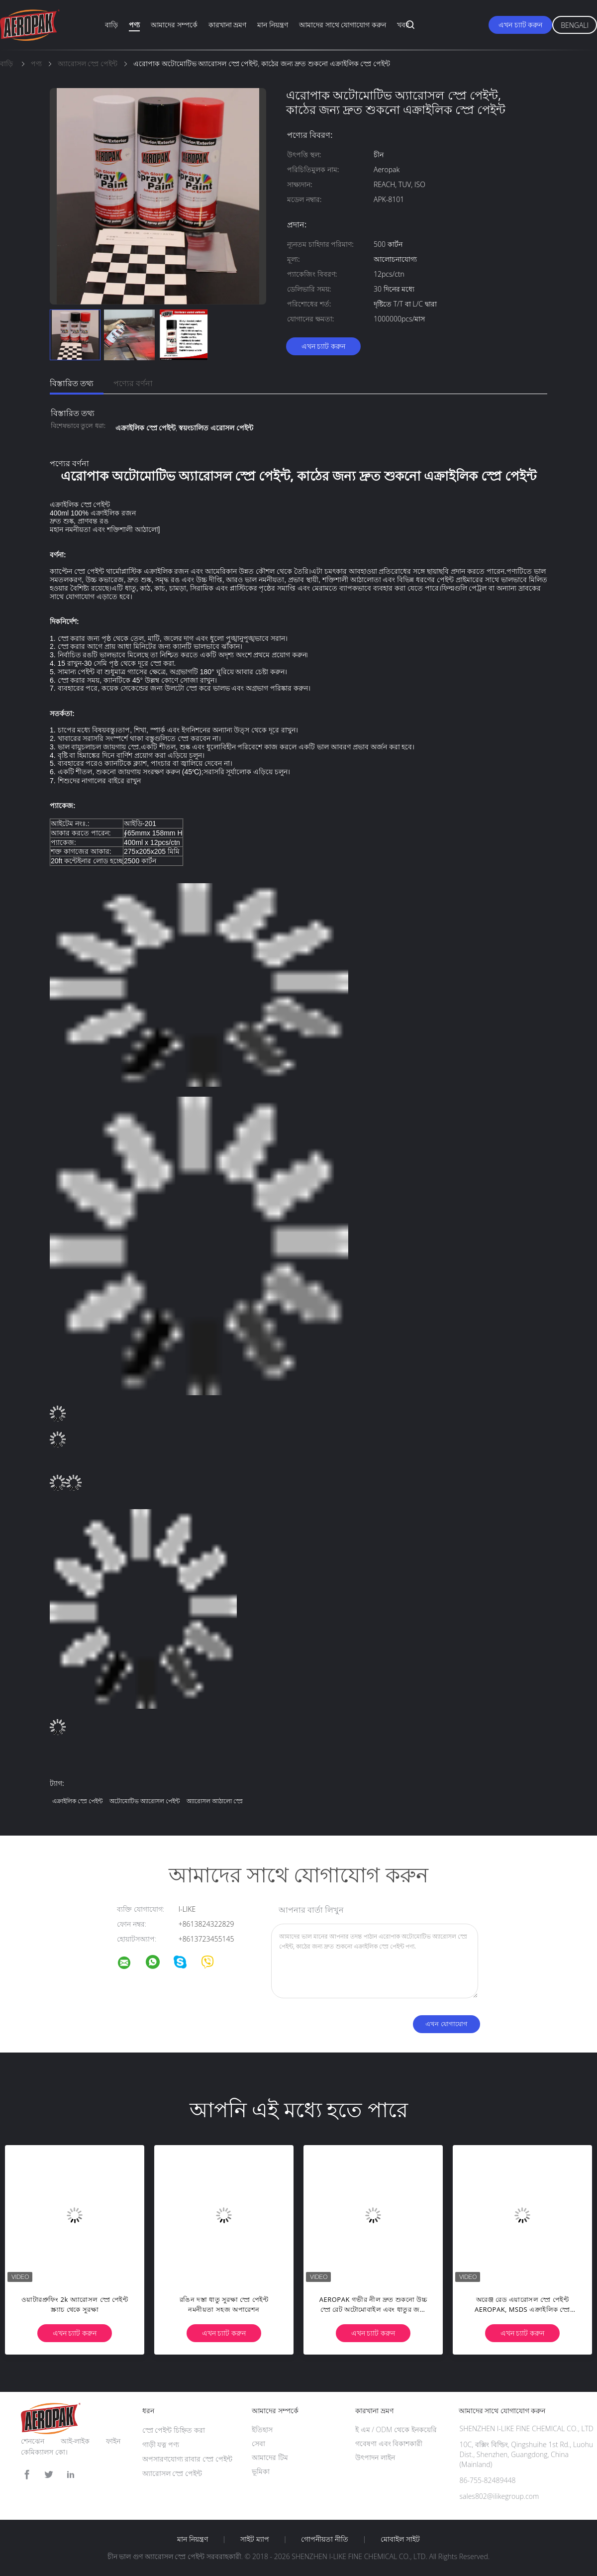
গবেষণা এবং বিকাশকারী (388, 2443)
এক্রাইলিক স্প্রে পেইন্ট (77, 1801)
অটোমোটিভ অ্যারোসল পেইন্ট (144, 1801)
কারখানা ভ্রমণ (227, 24)
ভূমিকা (261, 2471)
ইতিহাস (262, 2429)
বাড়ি (111, 24)
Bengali (575, 25)
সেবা (258, 2443)
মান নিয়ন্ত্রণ (272, 24)
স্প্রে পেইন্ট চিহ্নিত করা (173, 2430)
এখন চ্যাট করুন (520, 24)
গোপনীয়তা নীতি (324, 2539)
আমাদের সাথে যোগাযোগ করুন (342, 24)
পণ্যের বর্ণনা (133, 383)
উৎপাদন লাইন (375, 2457)
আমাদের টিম (270, 2457)
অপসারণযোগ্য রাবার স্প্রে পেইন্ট (187, 2459)
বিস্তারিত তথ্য (72, 383)
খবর (403, 24)
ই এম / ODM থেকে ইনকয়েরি (396, 2429)
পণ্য (134, 24)
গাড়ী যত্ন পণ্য (160, 2444)
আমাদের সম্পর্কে (174, 24)
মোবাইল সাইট (400, 2539)
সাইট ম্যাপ (254, 2539)
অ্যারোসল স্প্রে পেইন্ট (172, 2473)
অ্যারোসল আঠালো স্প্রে (215, 1801)
